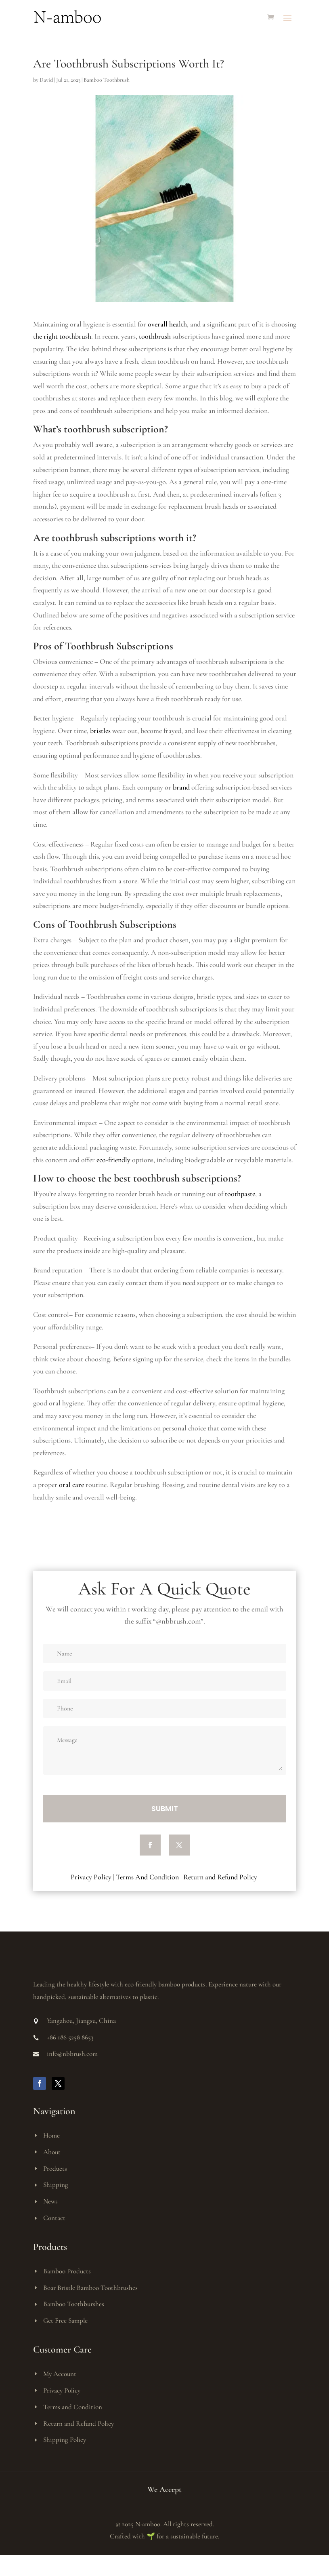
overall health (167, 324)
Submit (164, 1808)
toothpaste (240, 1193)
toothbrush (155, 336)
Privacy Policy (91, 1876)
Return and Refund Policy (221, 1876)
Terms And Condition (147, 1876)
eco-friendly (113, 1159)
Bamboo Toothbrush (107, 79)
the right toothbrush (62, 336)
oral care (71, 1484)
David (46, 79)
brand (181, 787)
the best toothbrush (139, 1178)
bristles (100, 730)
